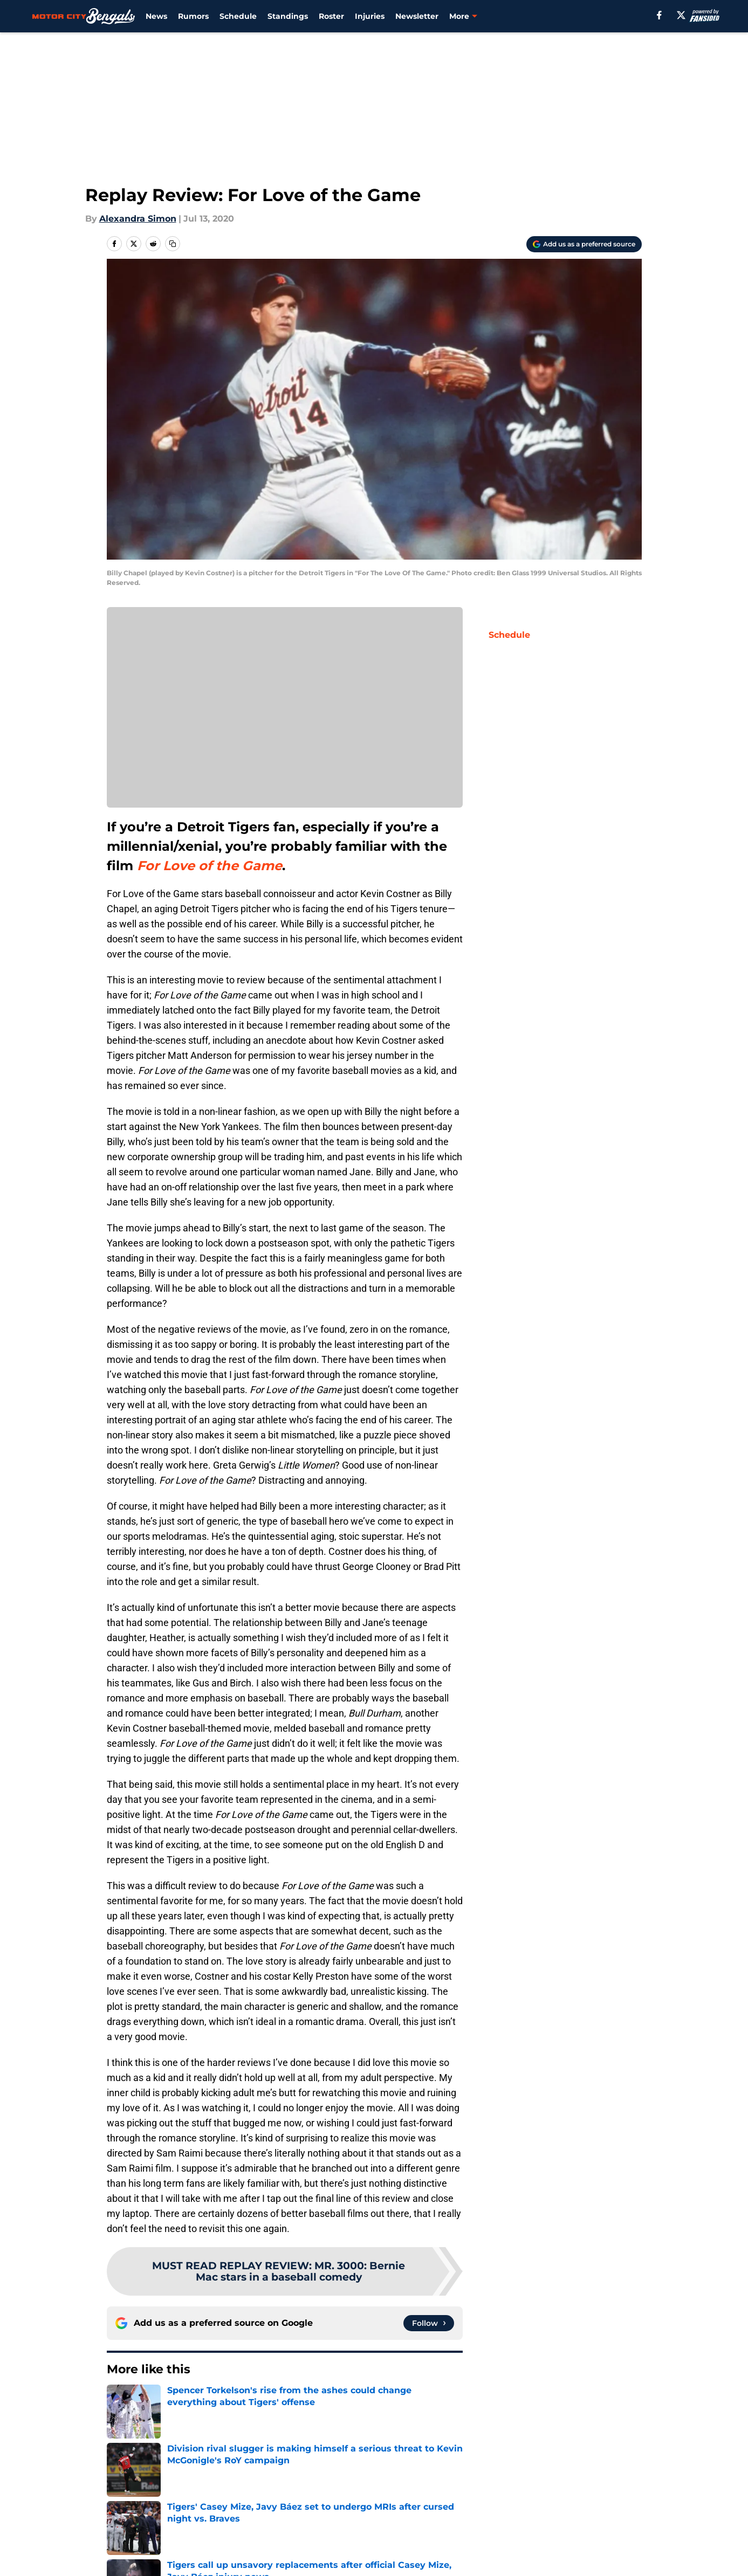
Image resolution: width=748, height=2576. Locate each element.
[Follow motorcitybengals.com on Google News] (428, 2323)
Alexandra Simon (137, 218)
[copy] (172, 243)
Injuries (370, 16)
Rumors (193, 16)
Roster (331, 16)
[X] (681, 15)
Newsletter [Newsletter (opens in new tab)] (416, 16)
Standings (287, 16)
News (156, 16)
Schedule (238, 16)
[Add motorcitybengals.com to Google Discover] (584, 244)
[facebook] (659, 15)
